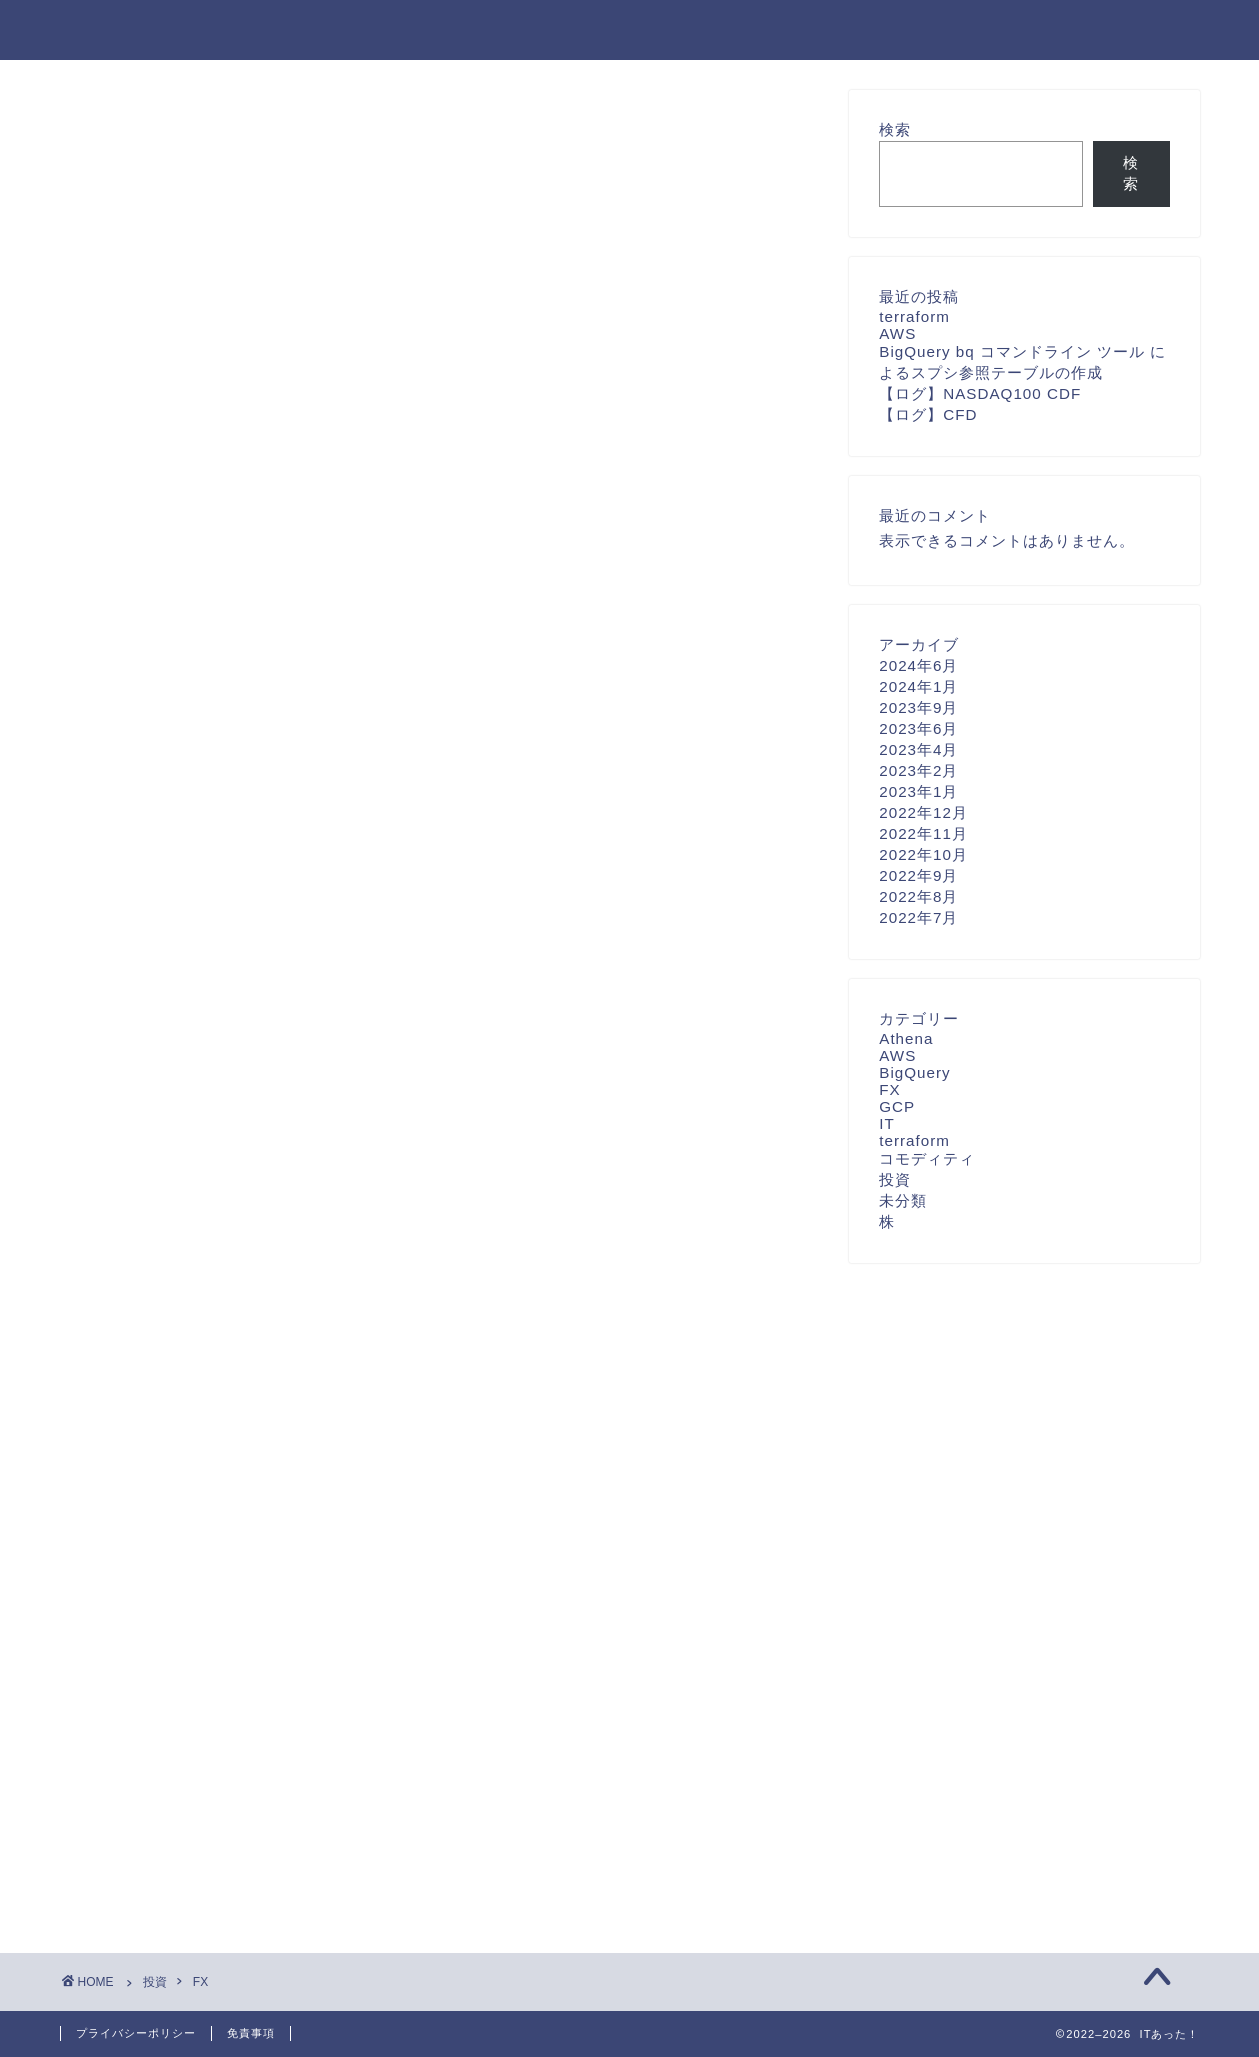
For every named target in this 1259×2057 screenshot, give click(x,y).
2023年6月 (918, 728)
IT (887, 1123)
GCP (897, 1106)
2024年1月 (918, 686)
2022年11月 (923, 833)
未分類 (903, 1200)
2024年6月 (918, 665)
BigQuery (914, 1072)
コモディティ (927, 1158)
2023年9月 (918, 707)
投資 (895, 1179)
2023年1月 (918, 791)
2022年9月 (918, 875)
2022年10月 (923, 854)
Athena (906, 1038)
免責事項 (251, 2033)
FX (889, 1089)
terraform (914, 316)
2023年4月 (918, 749)
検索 (895, 129)
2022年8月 (918, 896)
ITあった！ (113, 28)
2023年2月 (918, 770)
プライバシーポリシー (136, 2033)
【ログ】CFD (928, 414)
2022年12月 (923, 812)
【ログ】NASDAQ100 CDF (980, 393)
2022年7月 (918, 917)
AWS (897, 333)
